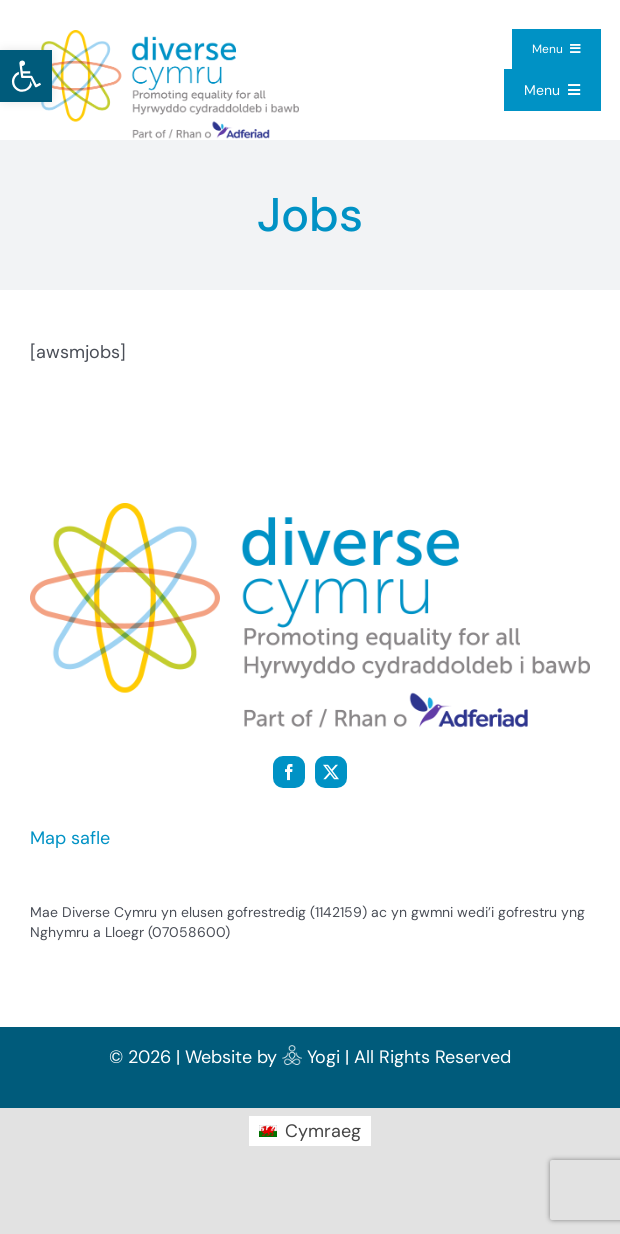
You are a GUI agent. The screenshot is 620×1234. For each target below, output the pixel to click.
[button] (26, 76)
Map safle (70, 838)
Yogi (323, 1057)
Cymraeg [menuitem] (323, 1131)
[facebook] (289, 772)
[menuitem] (309, 1131)
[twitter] (331, 772)
